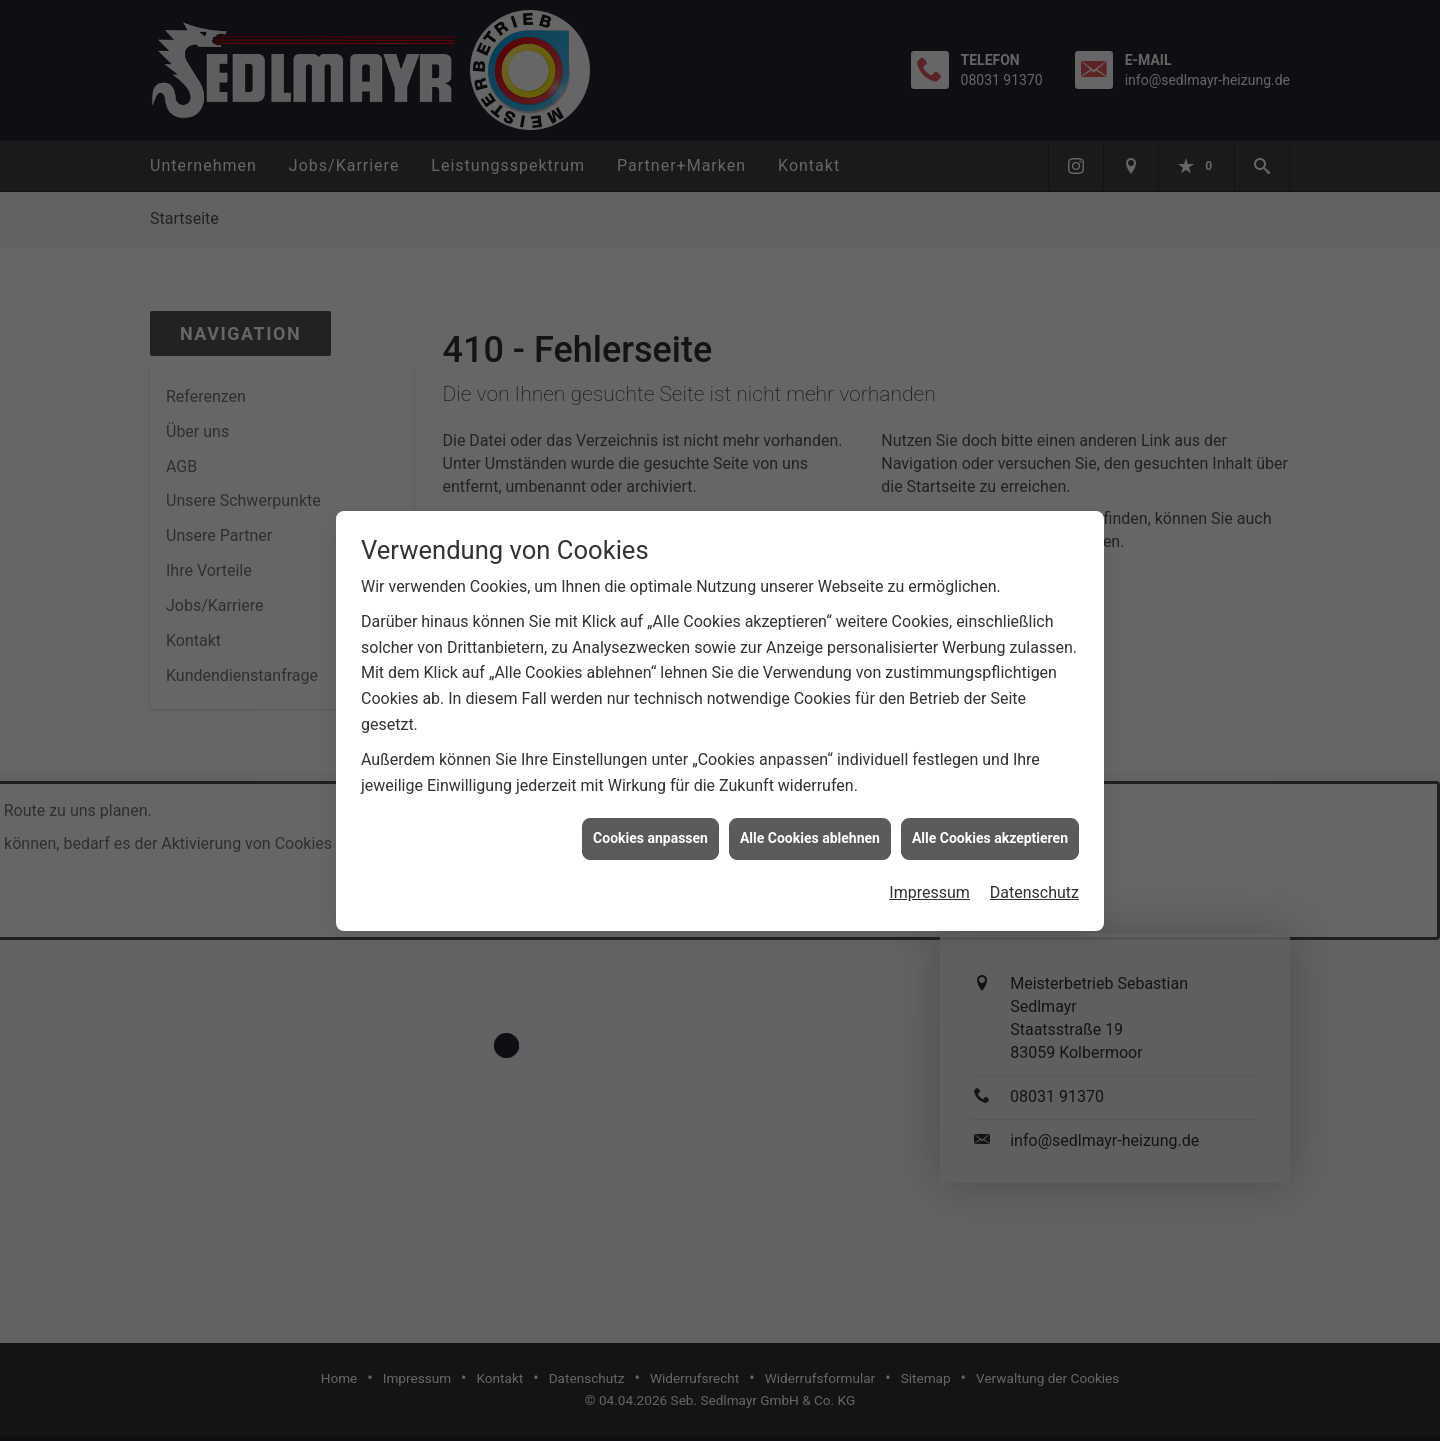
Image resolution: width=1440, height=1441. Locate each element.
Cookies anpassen (650, 829)
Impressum (929, 883)
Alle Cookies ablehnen (810, 829)
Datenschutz (1034, 883)
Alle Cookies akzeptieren (990, 829)
